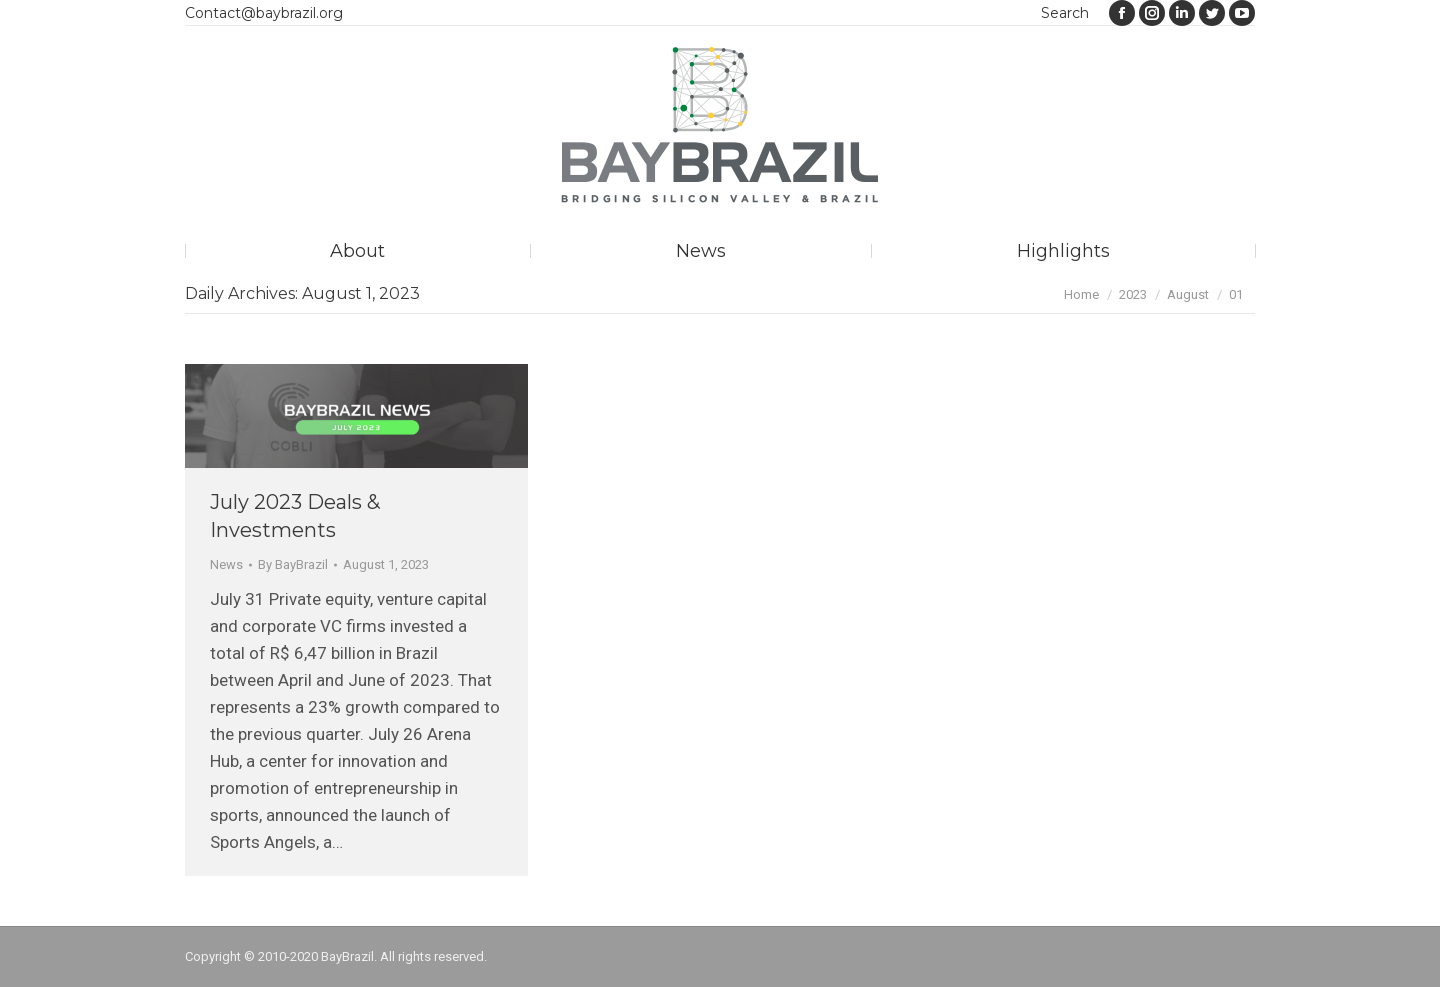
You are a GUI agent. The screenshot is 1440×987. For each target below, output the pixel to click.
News (226, 564)
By (293, 564)
